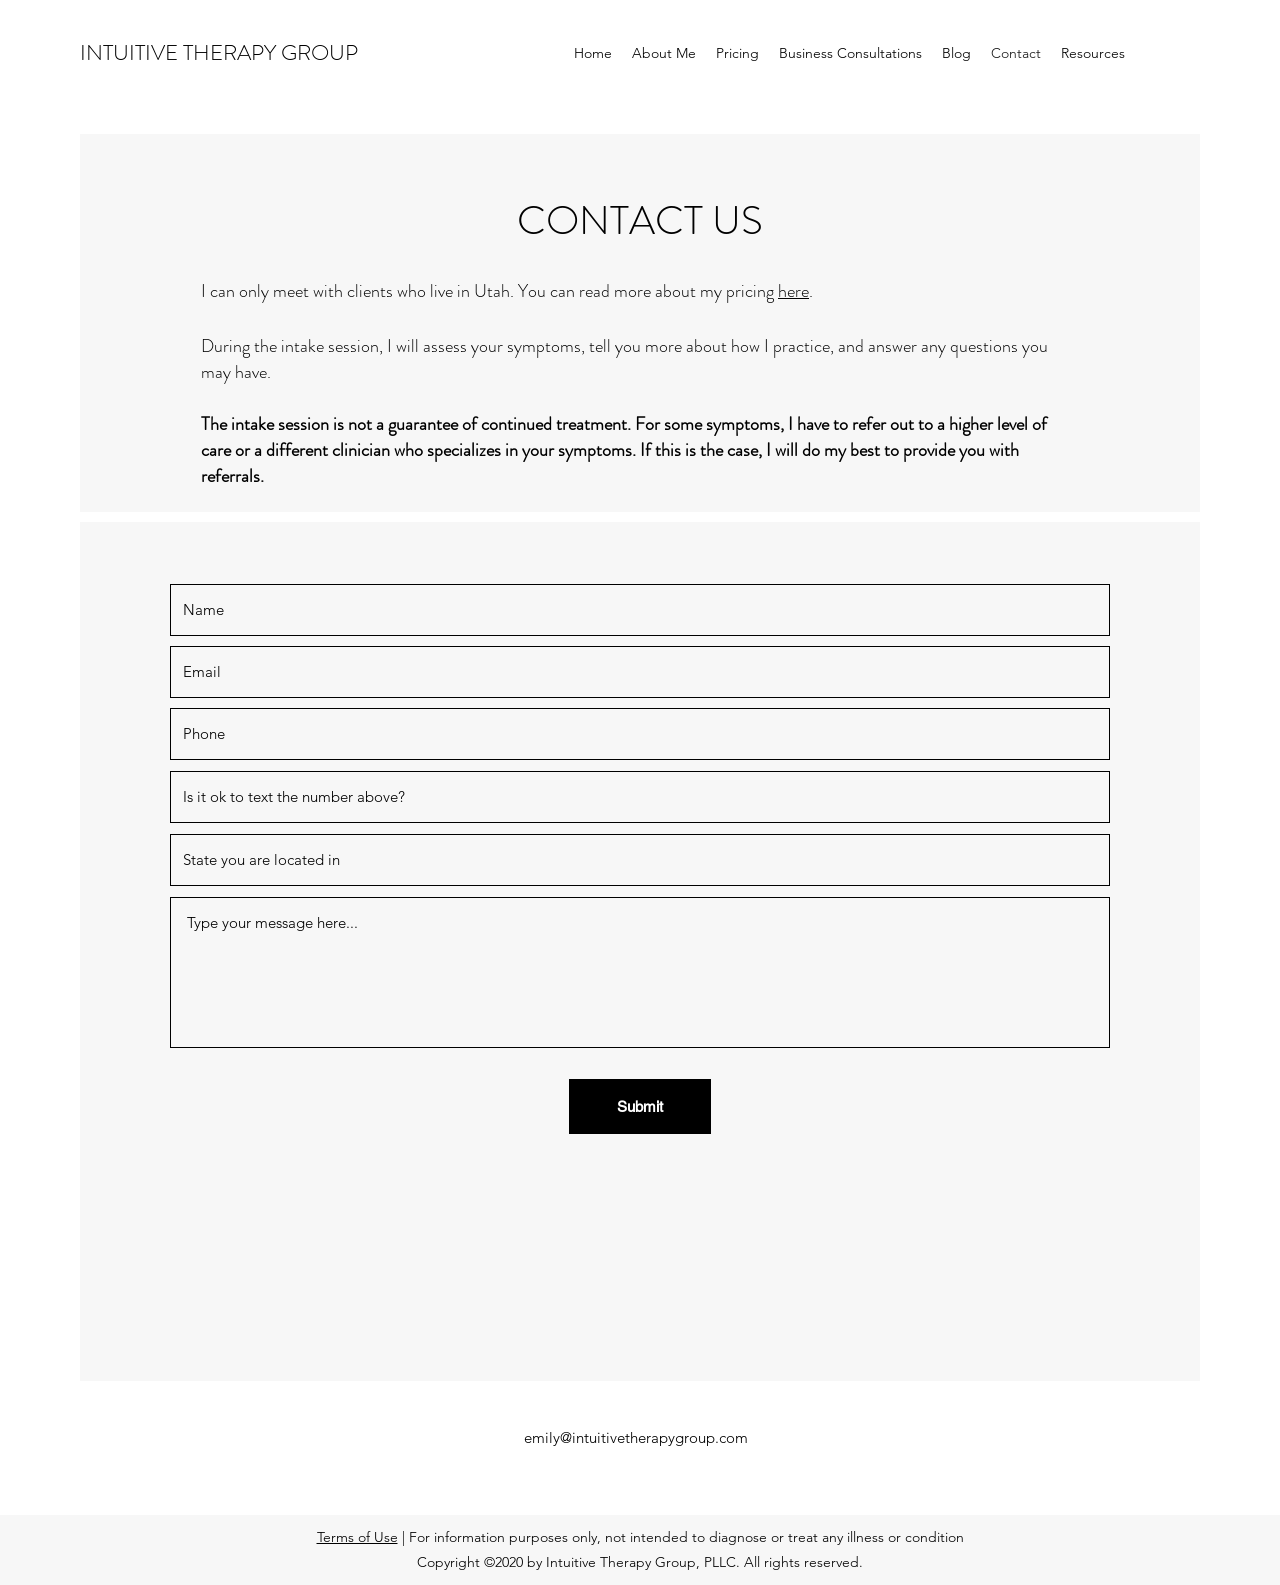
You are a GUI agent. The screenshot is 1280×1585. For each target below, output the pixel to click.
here (793, 291)
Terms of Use (357, 1537)
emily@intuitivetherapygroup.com (636, 1437)
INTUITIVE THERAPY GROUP (219, 52)
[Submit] (640, 1106)
